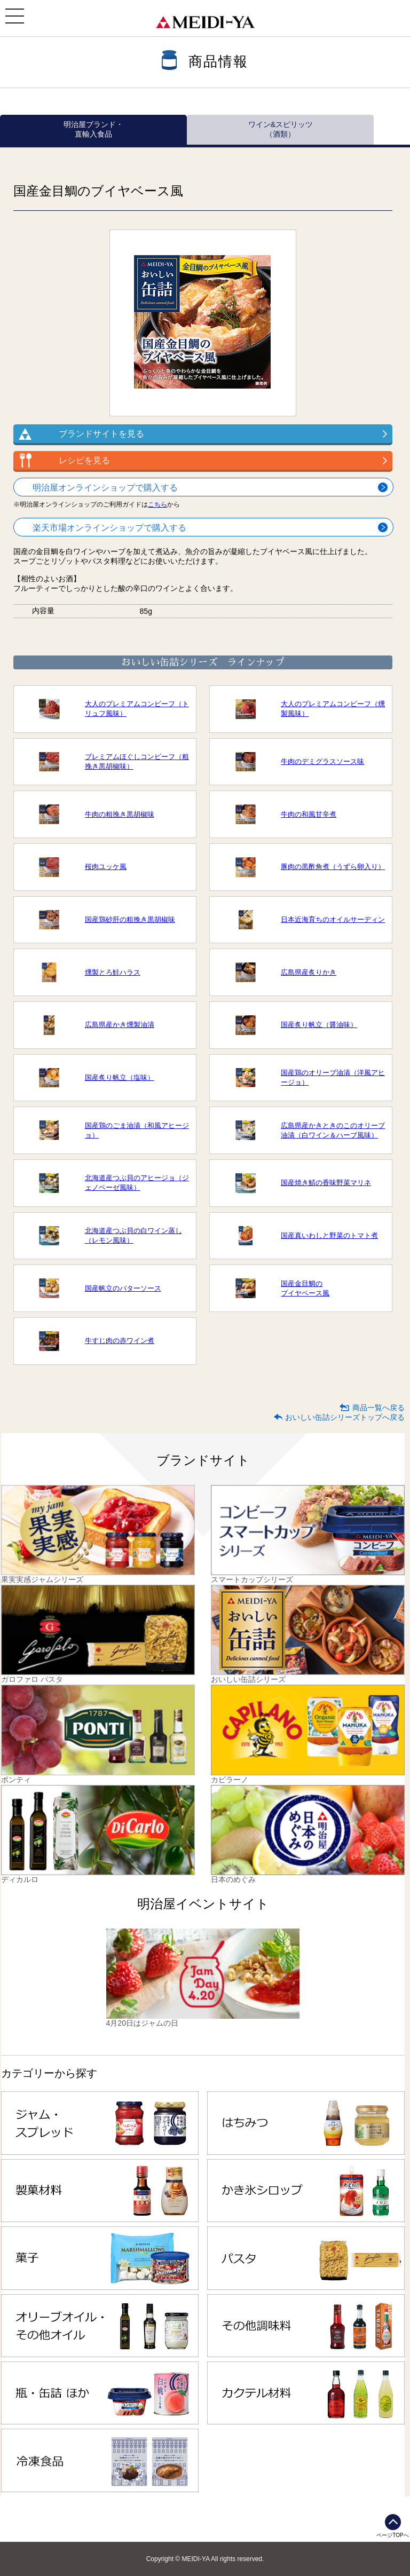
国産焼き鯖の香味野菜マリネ (326, 1183)
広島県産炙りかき (308, 972)
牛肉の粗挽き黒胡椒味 (119, 814)
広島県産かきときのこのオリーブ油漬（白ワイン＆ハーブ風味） (333, 1130)
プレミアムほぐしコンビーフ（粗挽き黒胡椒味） (137, 761)
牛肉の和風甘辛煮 (308, 814)
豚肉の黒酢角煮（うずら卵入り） (333, 867)
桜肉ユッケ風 (106, 867)
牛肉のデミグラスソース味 (322, 761)
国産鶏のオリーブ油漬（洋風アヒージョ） (333, 1077)
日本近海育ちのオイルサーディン (333, 919)
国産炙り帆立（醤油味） (319, 1025)
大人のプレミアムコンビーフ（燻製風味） (333, 708)
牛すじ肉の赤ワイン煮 (119, 1341)
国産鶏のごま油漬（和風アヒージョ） (137, 1130)
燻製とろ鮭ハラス (112, 972)
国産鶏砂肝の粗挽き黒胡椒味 (130, 919)
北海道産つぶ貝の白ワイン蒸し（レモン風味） (133, 1235)
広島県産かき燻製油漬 (119, 1025)
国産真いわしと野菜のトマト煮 (329, 1235)
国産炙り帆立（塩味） (119, 1077)
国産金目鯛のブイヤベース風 (305, 1288)
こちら (157, 504)
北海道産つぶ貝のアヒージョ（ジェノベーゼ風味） (137, 1182)
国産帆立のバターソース (123, 1288)
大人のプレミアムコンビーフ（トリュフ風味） (137, 708)
